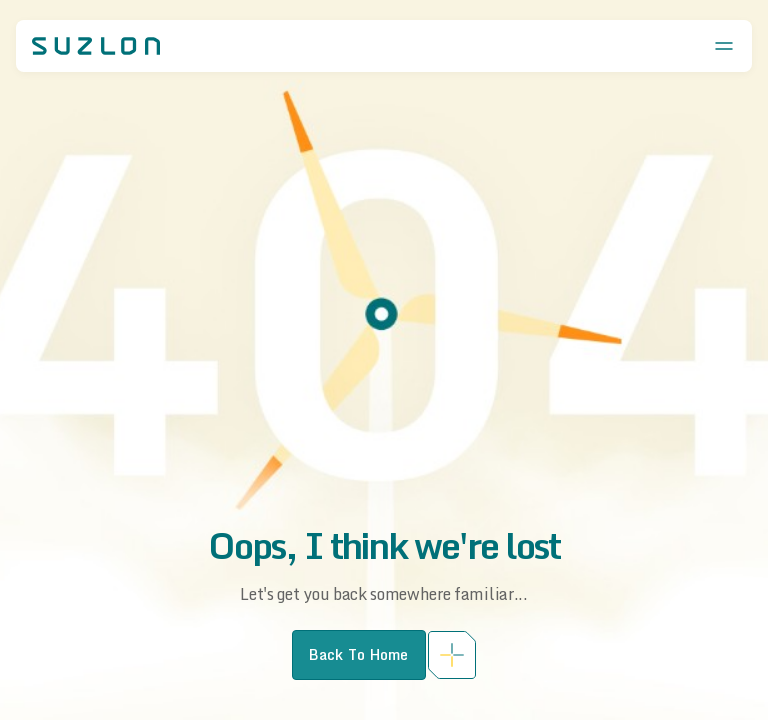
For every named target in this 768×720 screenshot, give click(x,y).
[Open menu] (724, 46)
